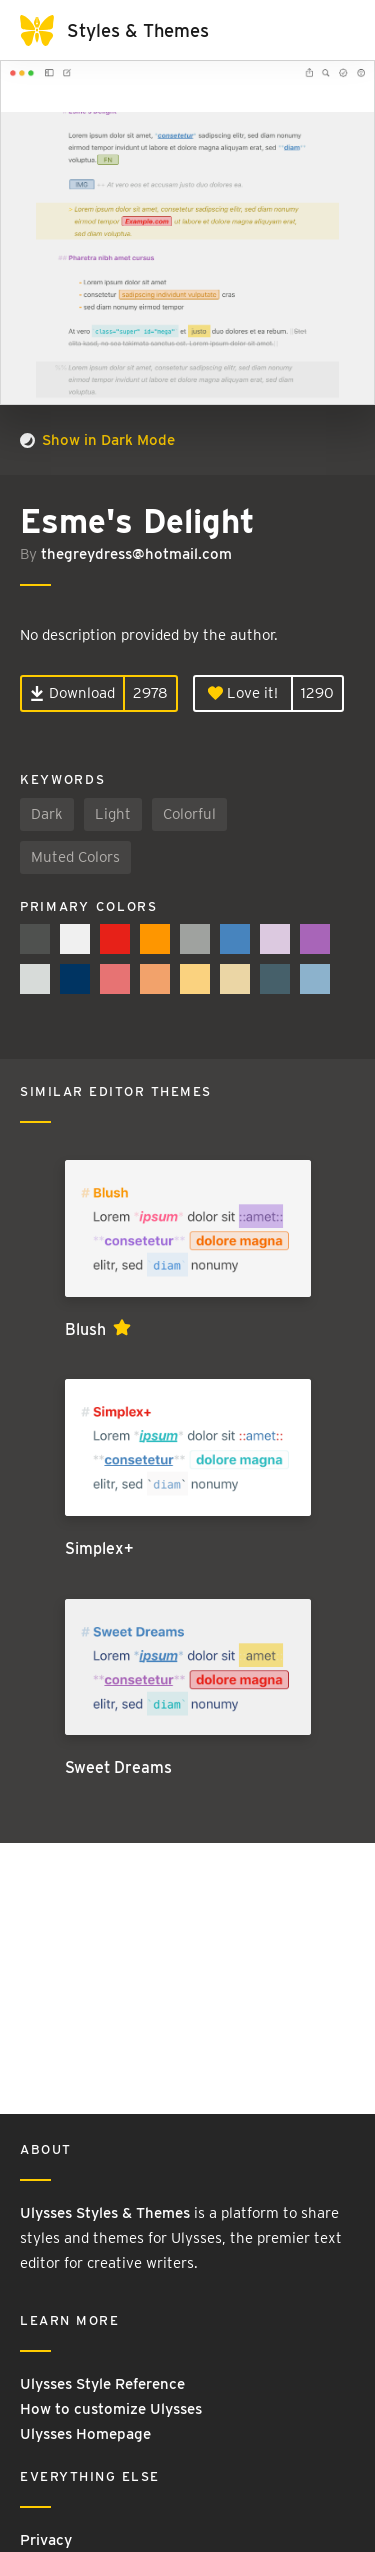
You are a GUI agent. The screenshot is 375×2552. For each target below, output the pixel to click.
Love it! (243, 693)
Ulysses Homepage (85, 2434)
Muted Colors (75, 857)
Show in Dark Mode (97, 440)
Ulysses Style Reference (102, 2384)
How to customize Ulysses (111, 2409)
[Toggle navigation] (335, 30)
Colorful (189, 814)
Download (72, 693)
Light (113, 814)
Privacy (46, 2540)
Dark (47, 814)
